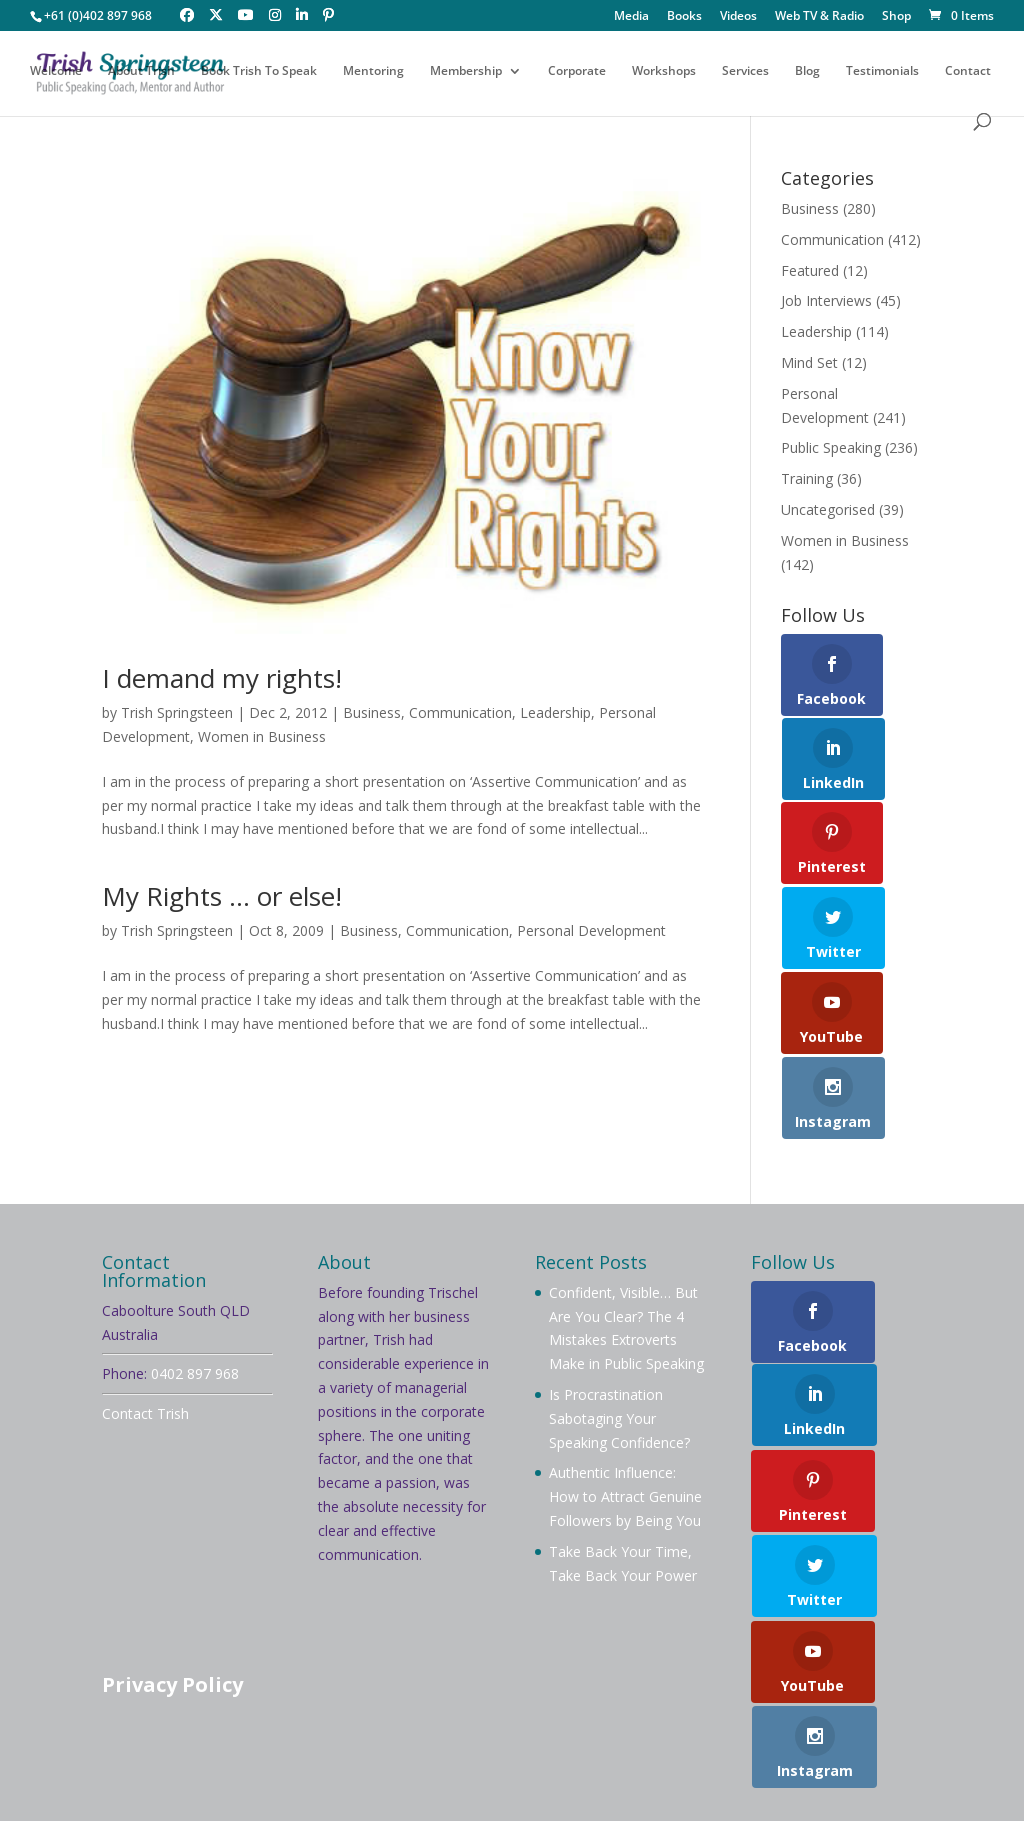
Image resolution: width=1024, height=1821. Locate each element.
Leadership (555, 712)
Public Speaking (831, 447)
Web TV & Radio (819, 17)
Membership (466, 72)
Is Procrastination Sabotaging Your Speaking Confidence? (619, 1315)
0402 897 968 (195, 1270)
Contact (968, 72)
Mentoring (373, 72)
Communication (460, 712)
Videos (738, 17)
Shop (896, 17)
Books (684, 17)
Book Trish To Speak (259, 72)
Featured (810, 270)
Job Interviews (826, 300)
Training (807, 478)
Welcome (56, 72)
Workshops (664, 72)
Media (631, 17)
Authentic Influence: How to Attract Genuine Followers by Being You (625, 1393)
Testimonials (882, 72)
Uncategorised (828, 509)
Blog (807, 72)
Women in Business (262, 736)
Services (745, 72)
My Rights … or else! (222, 896)
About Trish (141, 72)
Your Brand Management (646, 1793)
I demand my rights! (222, 678)
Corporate (577, 72)
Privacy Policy (172, 1581)
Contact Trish (145, 1310)
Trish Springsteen (177, 712)
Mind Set (809, 362)
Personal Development (591, 930)
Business (372, 712)
